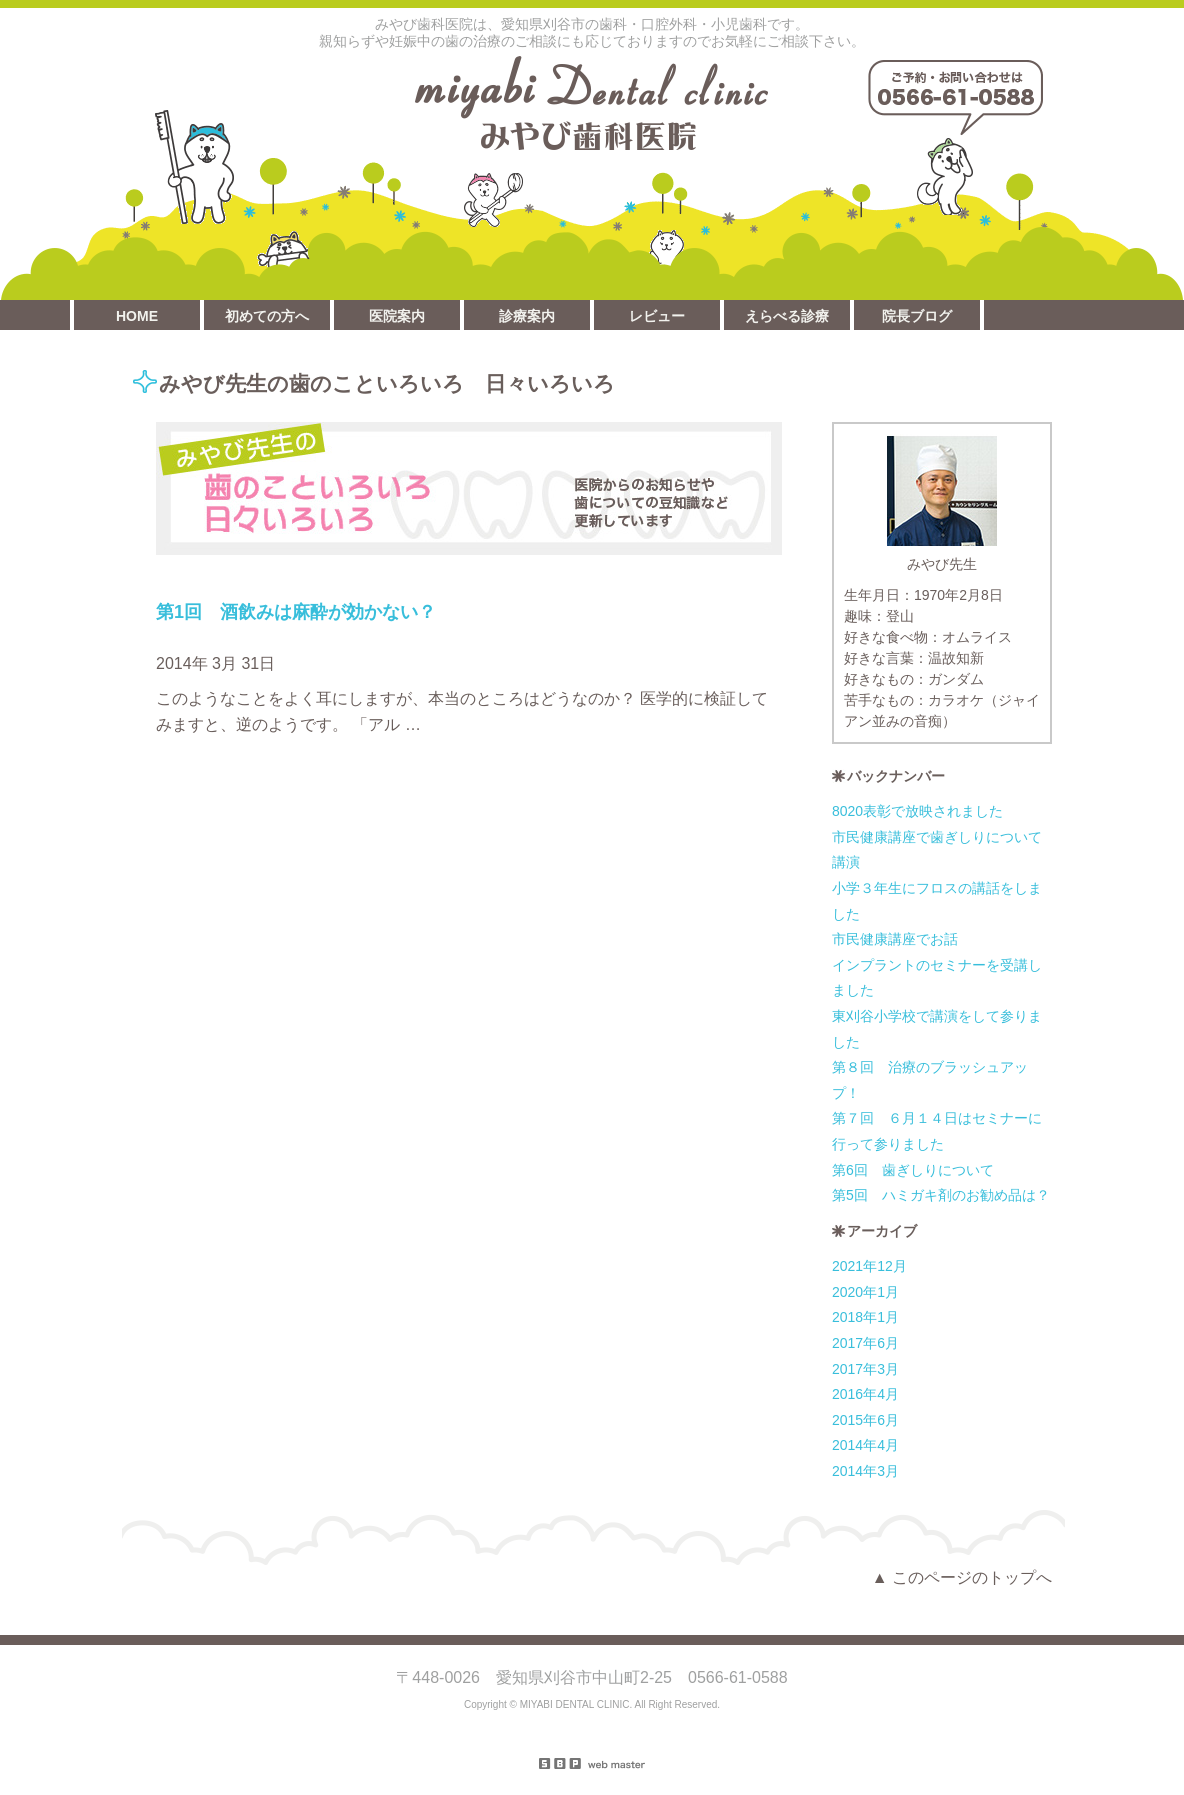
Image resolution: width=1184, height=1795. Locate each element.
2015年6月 (865, 1420)
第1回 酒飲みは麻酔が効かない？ (296, 612)
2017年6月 (865, 1343)
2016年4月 (865, 1394)
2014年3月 (865, 1471)
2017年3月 (865, 1369)
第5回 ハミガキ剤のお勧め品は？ (941, 1195)
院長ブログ (917, 316)
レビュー (657, 316)
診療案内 (527, 316)
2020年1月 (865, 1292)
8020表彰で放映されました (917, 811)
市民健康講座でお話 (895, 939)
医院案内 (397, 316)
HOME (137, 316)
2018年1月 (865, 1317)
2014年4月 (865, 1445)
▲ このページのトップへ (962, 1577)
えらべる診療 (787, 316)
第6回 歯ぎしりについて (913, 1170)
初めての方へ (267, 316)
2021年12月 (869, 1266)
